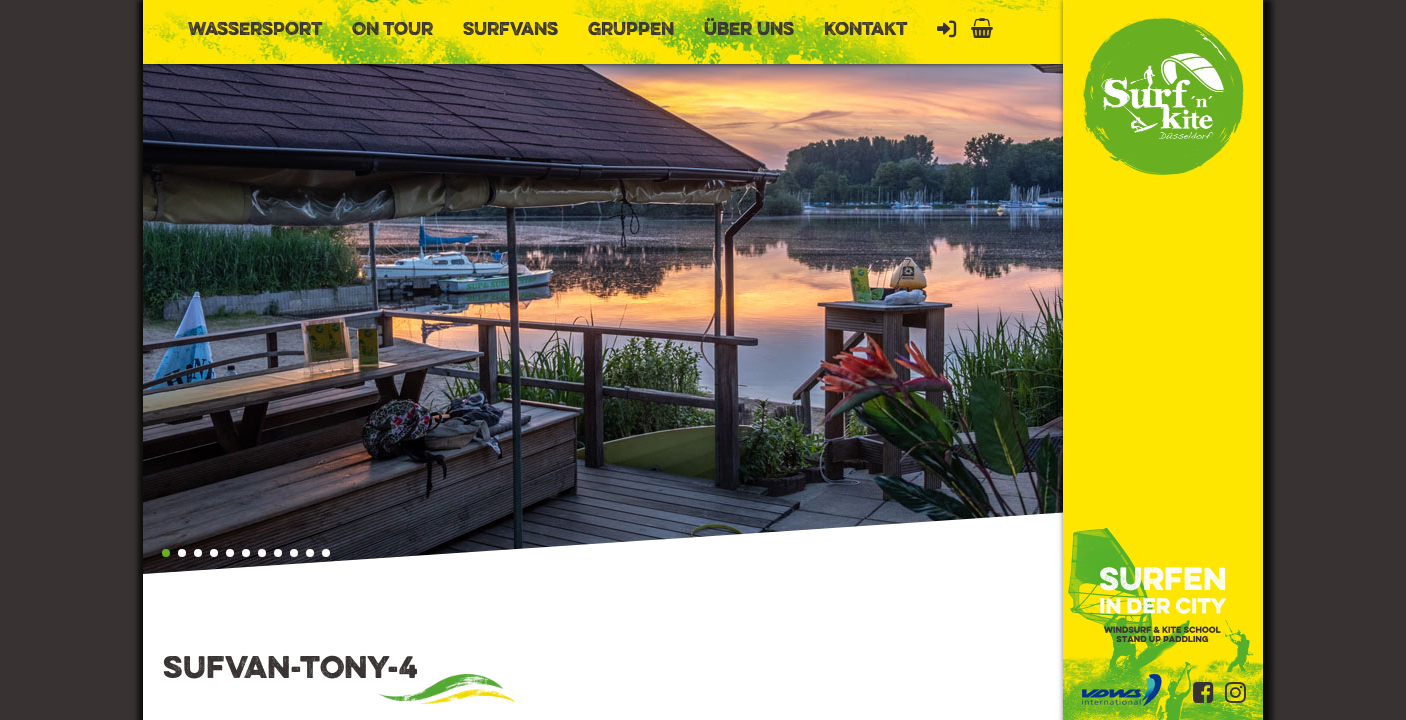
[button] (166, 553)
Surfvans (510, 30)
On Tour (392, 30)
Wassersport (255, 30)
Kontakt (865, 30)
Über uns (749, 30)
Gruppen (631, 30)
